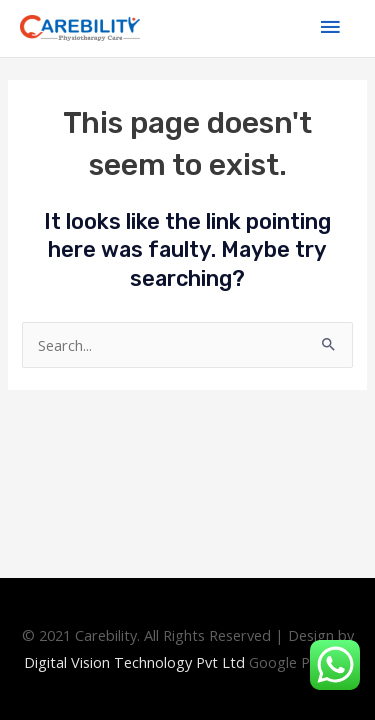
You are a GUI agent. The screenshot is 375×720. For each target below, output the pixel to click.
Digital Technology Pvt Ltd (134, 662)
